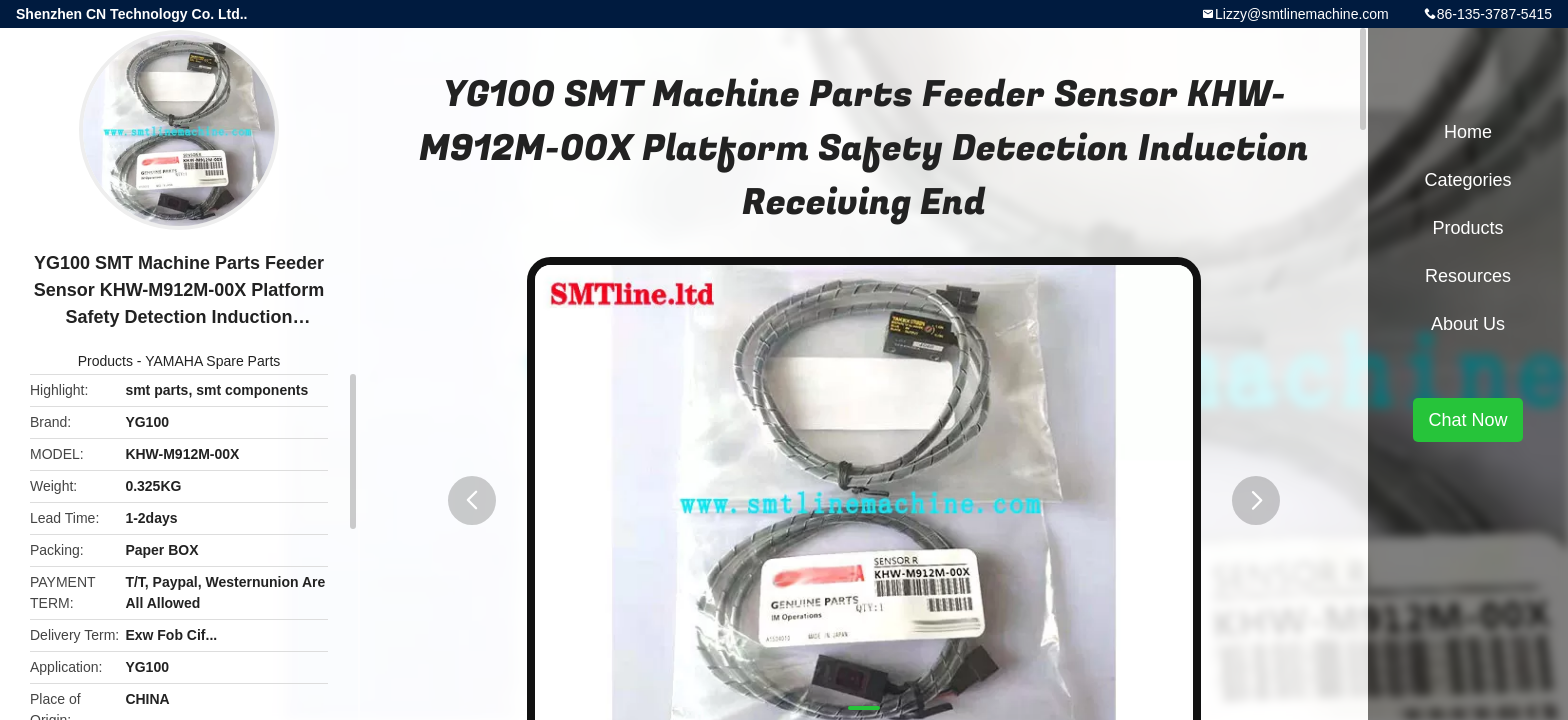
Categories (1467, 180)
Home (1468, 132)
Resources (1468, 276)
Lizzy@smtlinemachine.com (1302, 14)
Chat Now (1467, 420)
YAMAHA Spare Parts (212, 361)
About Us (1468, 324)
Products (105, 361)
